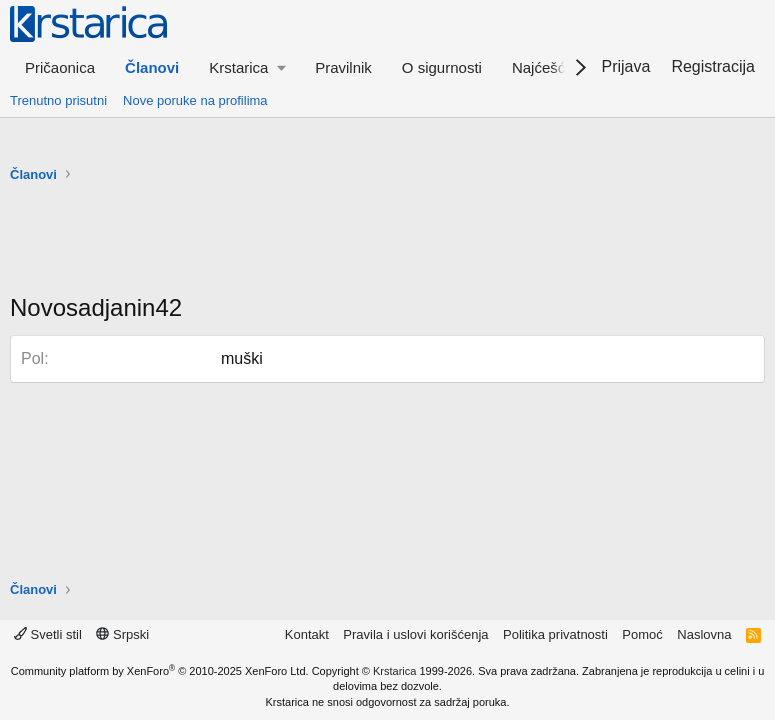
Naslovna (704, 634)
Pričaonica (60, 67)
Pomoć (642, 634)
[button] (247, 67)
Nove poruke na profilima (195, 100)
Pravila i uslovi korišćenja (415, 634)
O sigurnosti (442, 67)
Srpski (122, 634)
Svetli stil (48, 634)
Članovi (152, 67)
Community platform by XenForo (160, 671)
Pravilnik (343, 67)
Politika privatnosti (555, 634)
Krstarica (394, 671)
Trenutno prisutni (58, 100)
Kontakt (307, 634)
